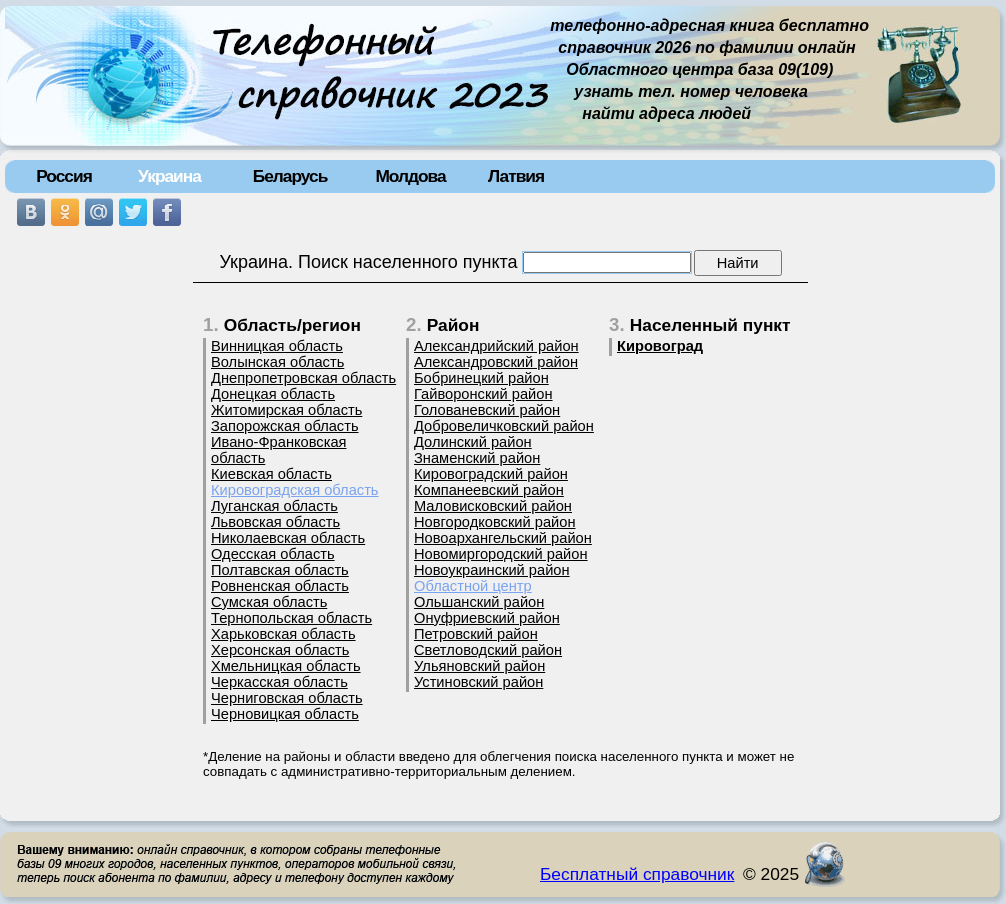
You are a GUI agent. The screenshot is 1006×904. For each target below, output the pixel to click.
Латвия (516, 176)
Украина (169, 176)
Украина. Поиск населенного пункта (368, 262)
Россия (64, 176)
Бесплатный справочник (637, 874)
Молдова (410, 176)
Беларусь (290, 176)
